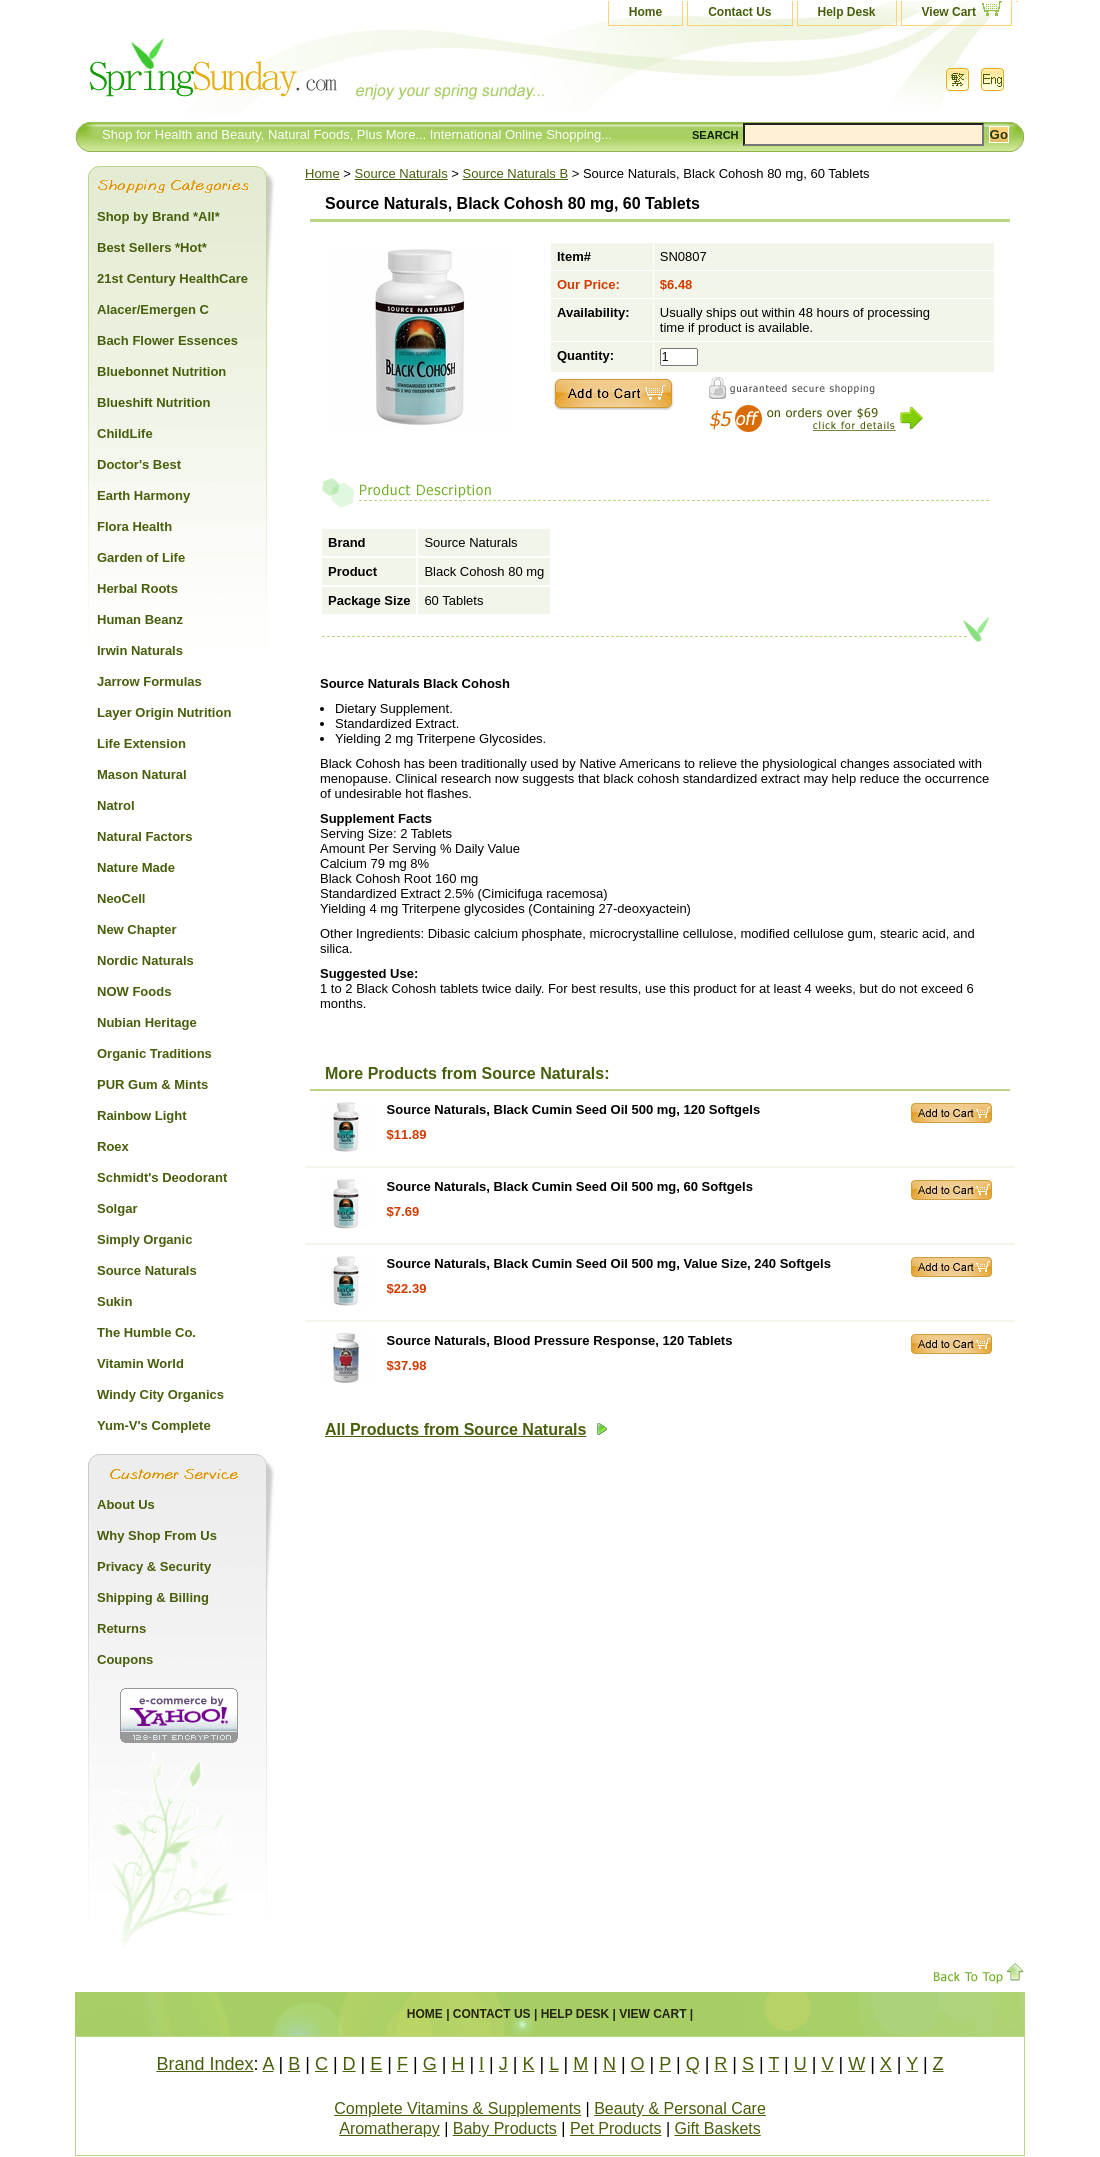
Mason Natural (142, 774)
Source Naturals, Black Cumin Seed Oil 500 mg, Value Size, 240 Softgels (609, 1263)
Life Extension (141, 743)
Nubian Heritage (147, 1022)
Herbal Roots (137, 588)
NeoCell (121, 898)
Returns (121, 1628)
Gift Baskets (718, 2128)
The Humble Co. (146, 1332)
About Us (126, 1504)
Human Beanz (140, 619)
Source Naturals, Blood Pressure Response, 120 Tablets (560, 1340)
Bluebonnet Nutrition (161, 371)
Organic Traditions (154, 1053)
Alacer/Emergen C (153, 309)
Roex (113, 1146)
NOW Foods (134, 991)
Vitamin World (140, 1363)
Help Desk (847, 12)
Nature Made (136, 867)
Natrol (116, 805)
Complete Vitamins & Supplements (457, 2108)
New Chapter (136, 929)
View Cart (949, 12)
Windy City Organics (160, 1394)
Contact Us (739, 12)
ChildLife (125, 433)
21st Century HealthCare (172, 278)
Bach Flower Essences (167, 340)
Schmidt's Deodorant (162, 1177)
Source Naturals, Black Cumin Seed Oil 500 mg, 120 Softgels (574, 1109)
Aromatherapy (389, 2128)
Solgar (117, 1208)
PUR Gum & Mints (152, 1084)
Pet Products (616, 2128)
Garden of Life (141, 557)
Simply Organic (144, 1239)
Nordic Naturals (145, 960)
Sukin (114, 1301)
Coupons (125, 1659)
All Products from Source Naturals (466, 1429)
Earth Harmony (143, 495)
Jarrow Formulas (149, 681)
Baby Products (505, 2128)
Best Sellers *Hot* (152, 247)
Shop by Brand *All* (158, 216)
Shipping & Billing (153, 1597)
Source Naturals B (516, 173)
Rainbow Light (142, 1115)
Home (645, 12)
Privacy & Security (154, 1566)
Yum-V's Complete (154, 1425)
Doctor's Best (139, 464)
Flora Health (134, 526)
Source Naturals (401, 173)
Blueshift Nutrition (153, 402)
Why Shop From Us (157, 1535)
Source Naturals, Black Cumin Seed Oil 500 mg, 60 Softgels (570, 1186)
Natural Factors (144, 836)
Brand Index (204, 2064)
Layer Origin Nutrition (164, 712)
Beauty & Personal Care (680, 2108)
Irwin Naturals (140, 650)
